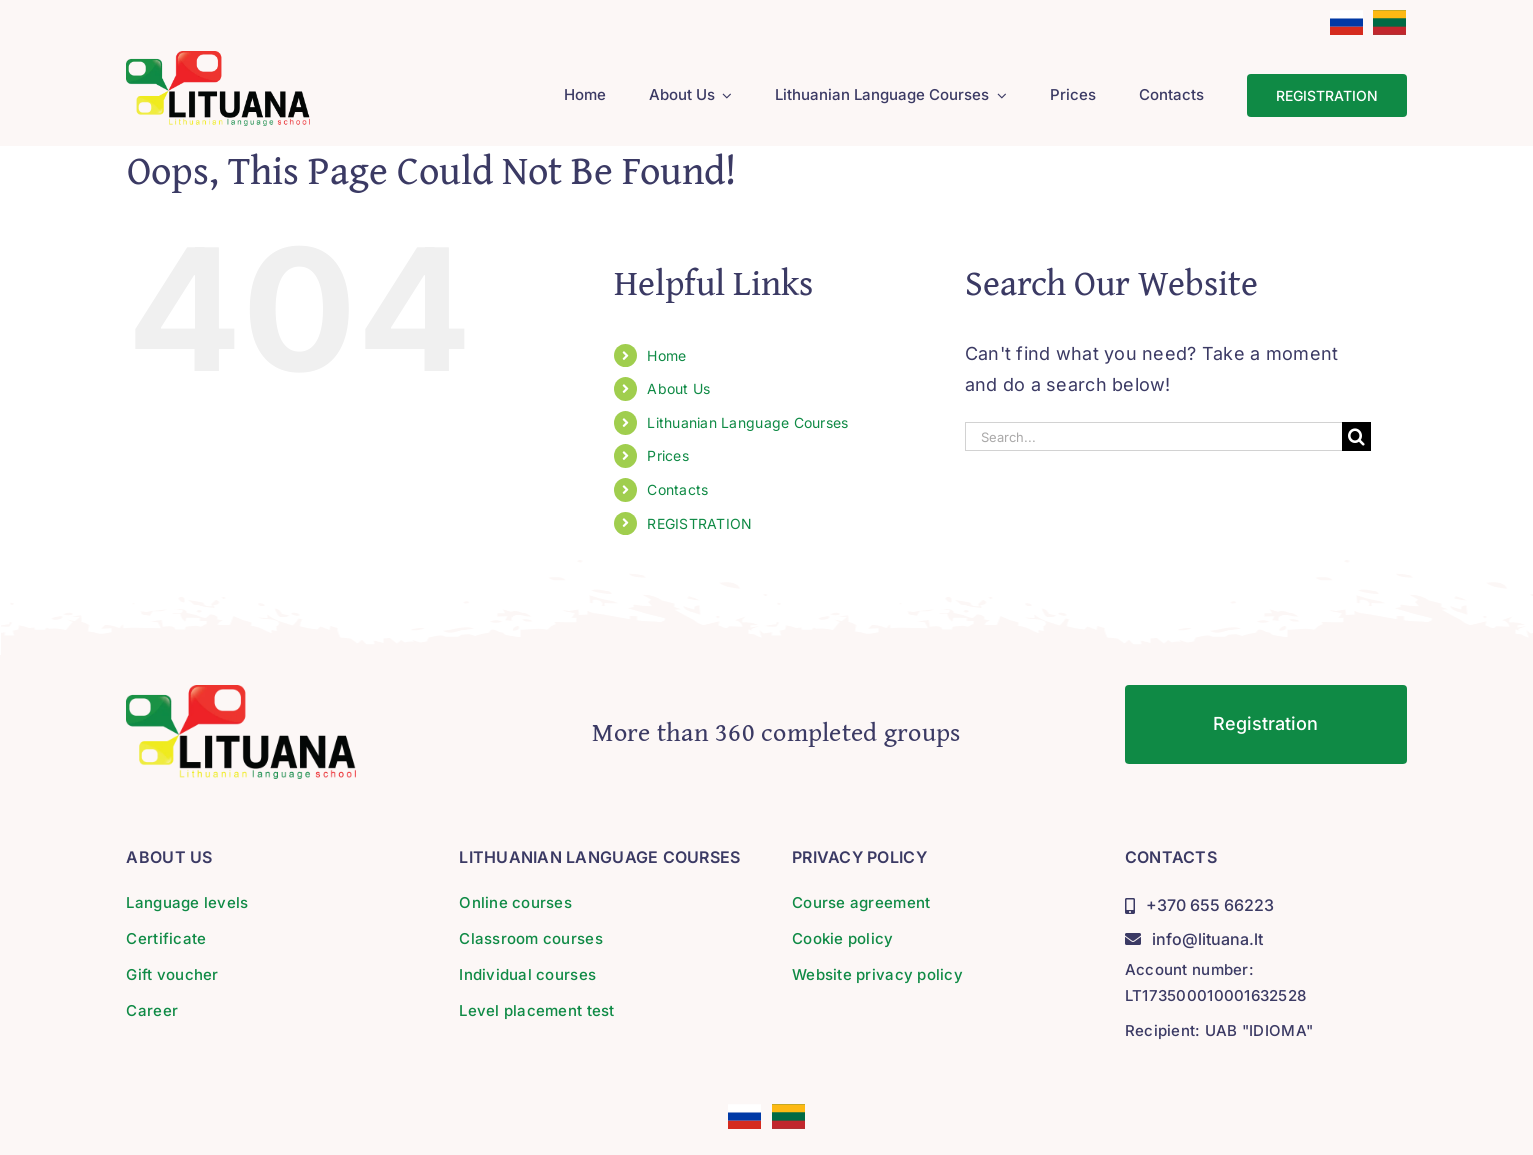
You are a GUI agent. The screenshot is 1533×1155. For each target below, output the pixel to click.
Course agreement (861, 902)
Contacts (677, 489)
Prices (668, 455)
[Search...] (1154, 436)
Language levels (187, 902)
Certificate (166, 938)
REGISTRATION (699, 523)
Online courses (515, 902)
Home (666, 355)
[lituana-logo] (218, 59)
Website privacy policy (877, 974)
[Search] (1356, 436)
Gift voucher (172, 974)
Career (152, 1010)
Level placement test (536, 1010)
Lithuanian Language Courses (747, 422)
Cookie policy (843, 938)
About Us (678, 388)
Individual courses (527, 974)
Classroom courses (531, 938)
